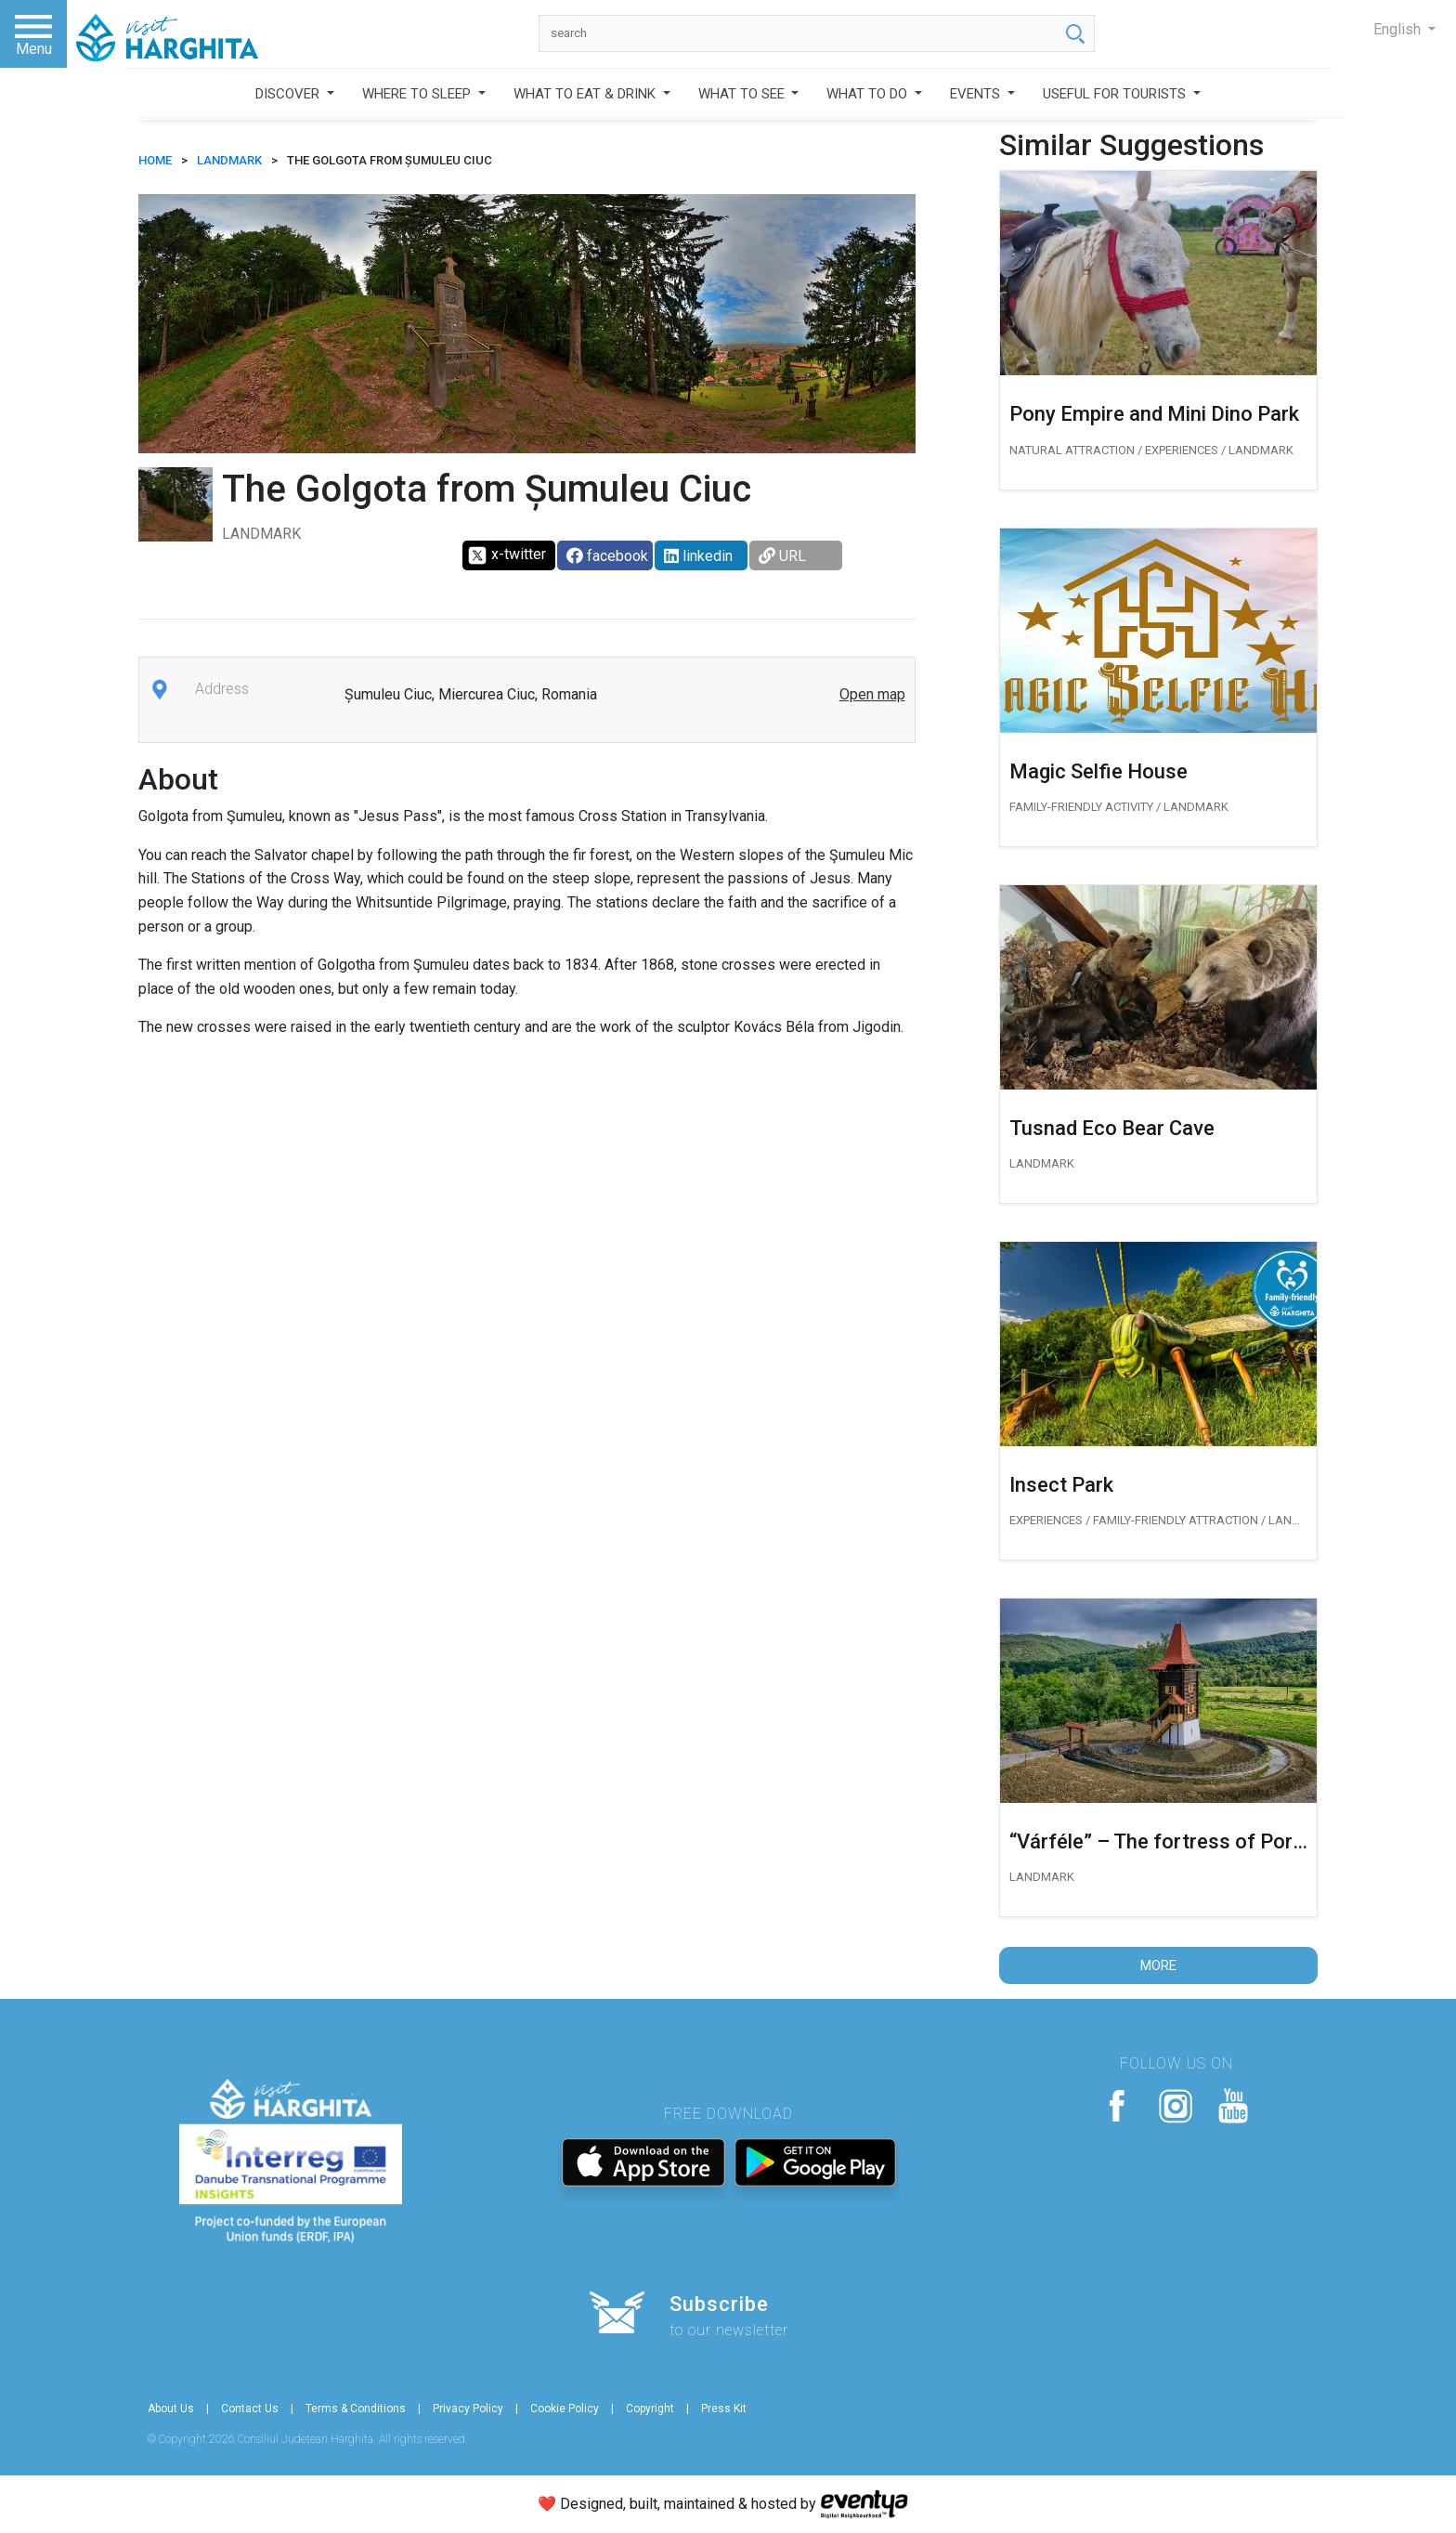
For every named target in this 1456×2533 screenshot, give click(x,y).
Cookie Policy (564, 2408)
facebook (607, 556)
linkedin (698, 556)
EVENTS (977, 93)
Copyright (650, 2408)
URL (782, 556)
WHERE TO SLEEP (418, 93)
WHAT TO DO (868, 93)
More (1158, 1965)
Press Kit (724, 2408)
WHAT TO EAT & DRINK (586, 93)
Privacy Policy (468, 2408)
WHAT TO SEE (743, 93)
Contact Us (250, 2408)
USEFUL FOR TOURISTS (1116, 93)
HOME (155, 160)
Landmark (229, 160)
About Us (171, 2408)
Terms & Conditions (356, 2408)
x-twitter (506, 555)
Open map (872, 694)
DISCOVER (289, 93)
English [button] (1398, 29)
